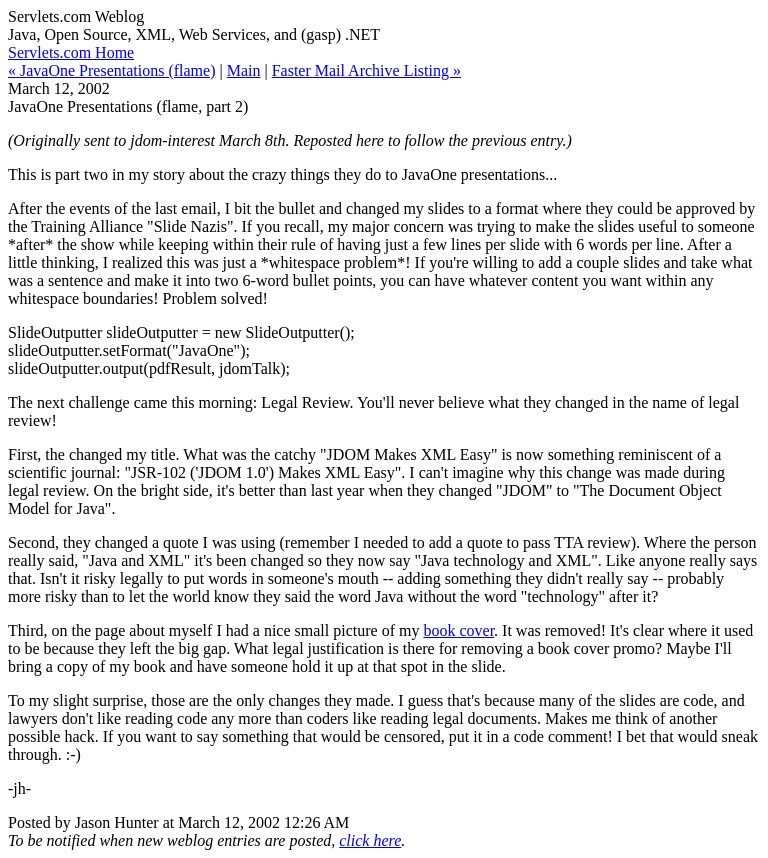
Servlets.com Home (71, 52)
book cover (458, 630)
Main (244, 70)
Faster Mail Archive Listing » (366, 70)
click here (370, 840)
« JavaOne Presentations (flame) (111, 70)
